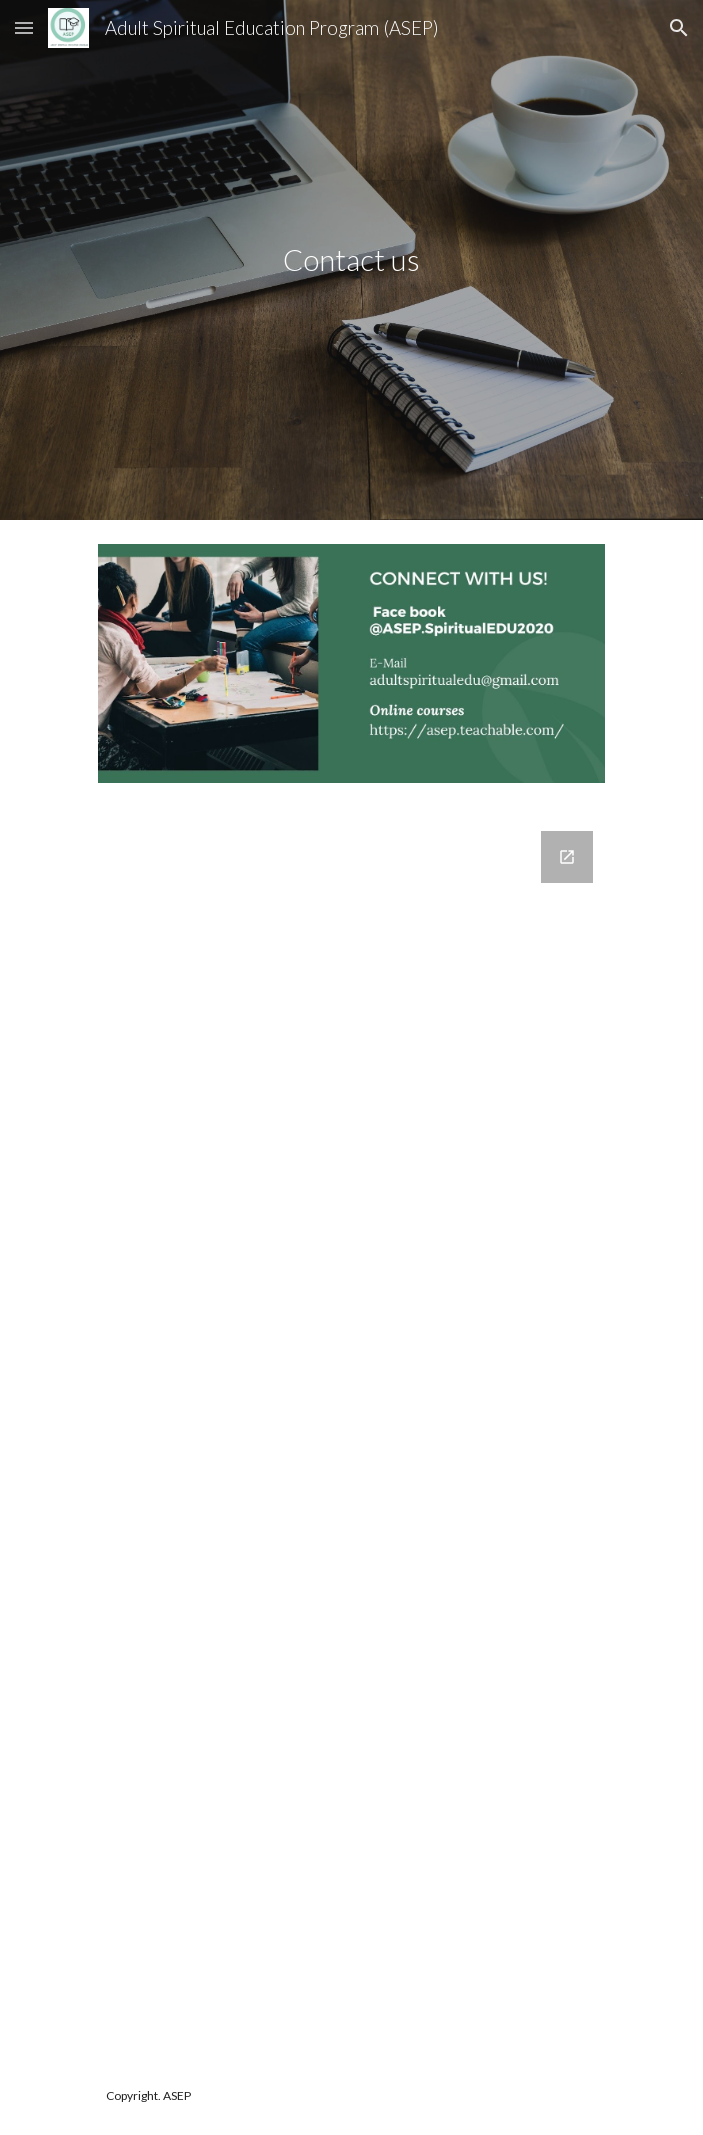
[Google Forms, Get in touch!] (351, 1432)
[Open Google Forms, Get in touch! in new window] (567, 857)
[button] (24, 27)
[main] (351, 260)
